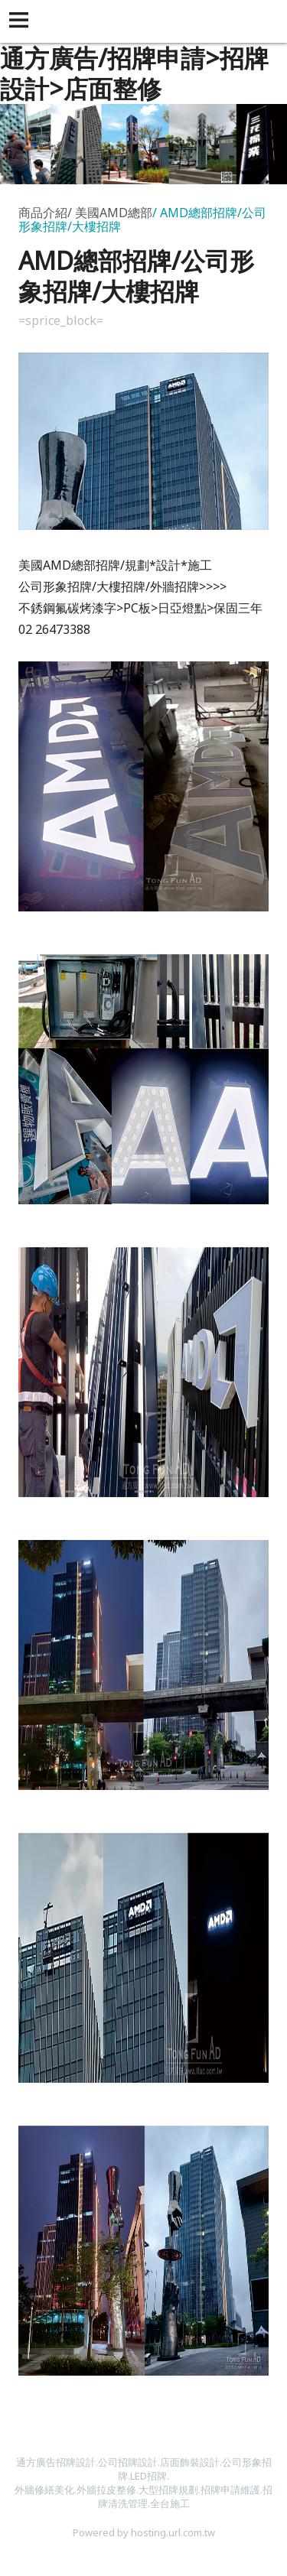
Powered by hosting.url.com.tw (144, 2532)
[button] (21, 21)
